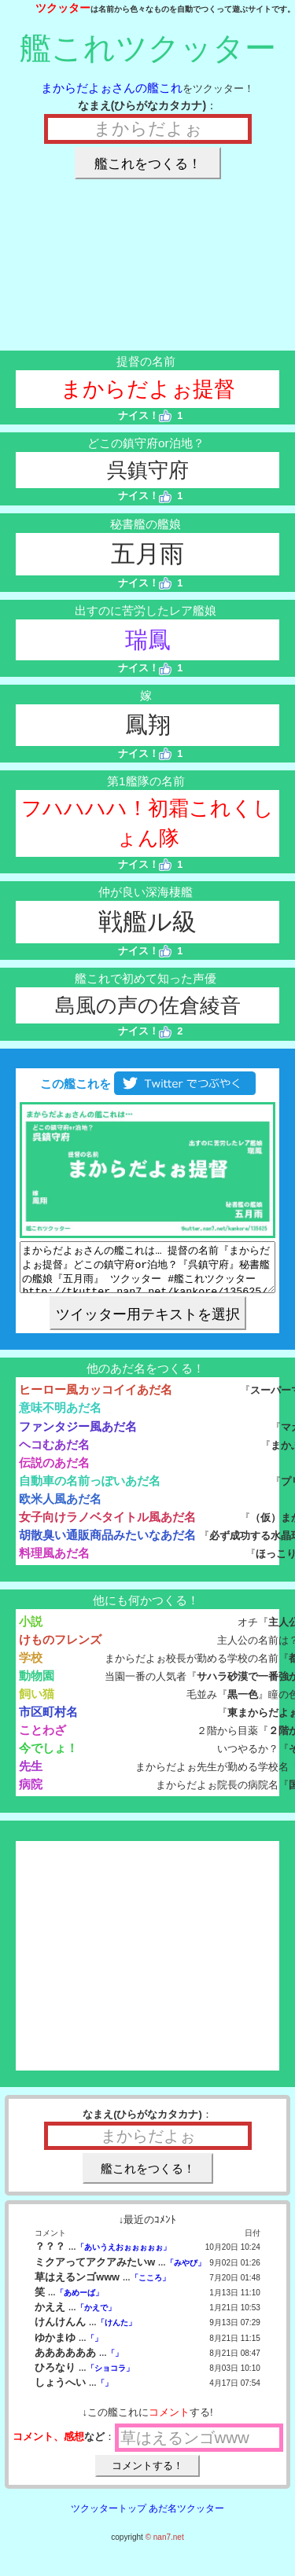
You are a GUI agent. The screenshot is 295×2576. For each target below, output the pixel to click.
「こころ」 (150, 2287)
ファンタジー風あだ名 (78, 1435)
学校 (30, 1667)
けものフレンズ (60, 1648)
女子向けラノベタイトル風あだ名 (107, 1526)
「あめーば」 (79, 2302)
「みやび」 (185, 2272)
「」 (94, 2347)
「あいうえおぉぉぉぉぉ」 (123, 2256)
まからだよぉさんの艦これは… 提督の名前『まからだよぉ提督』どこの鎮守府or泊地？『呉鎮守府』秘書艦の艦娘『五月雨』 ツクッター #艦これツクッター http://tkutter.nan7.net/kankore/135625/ (147, 1272)
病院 (30, 1793)
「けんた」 (116, 2332)
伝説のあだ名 (54, 1472)
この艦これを (147, 1083)
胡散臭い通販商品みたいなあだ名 (107, 1544)
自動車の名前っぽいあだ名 (89, 1490)
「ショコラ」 (110, 2377)
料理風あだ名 (54, 1562)
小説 (30, 1630)
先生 (30, 1775)
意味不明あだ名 (60, 1417)
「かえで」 (96, 2317)
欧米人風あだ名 (60, 1508)
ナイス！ (145, 415)
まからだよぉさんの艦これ (112, 87)
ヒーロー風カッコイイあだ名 (95, 1399)
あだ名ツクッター (186, 2517)
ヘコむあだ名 (54, 1454)
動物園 (36, 1685)
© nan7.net (165, 2546)
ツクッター (62, 8)
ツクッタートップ (108, 2517)
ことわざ (42, 1739)
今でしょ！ (48, 1757)
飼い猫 (36, 1703)
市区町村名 (48, 1721)
